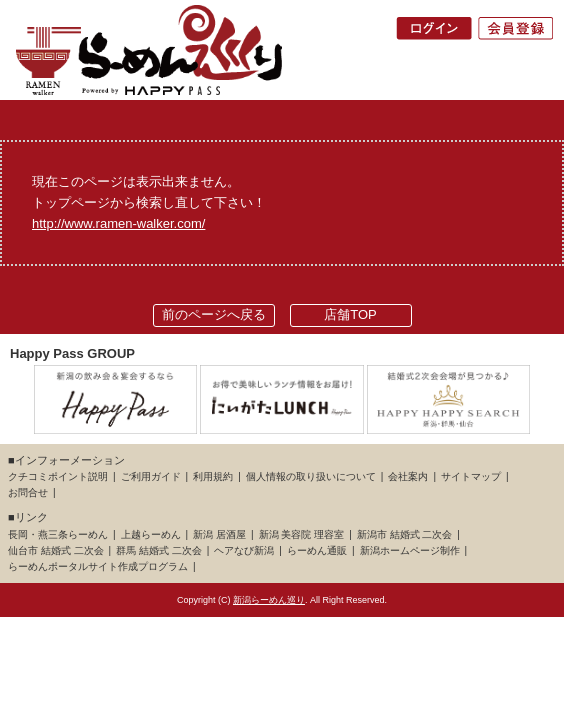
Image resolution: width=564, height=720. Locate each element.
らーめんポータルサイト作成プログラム (98, 566)
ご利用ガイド (151, 476)
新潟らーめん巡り (269, 600)
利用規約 (213, 476)
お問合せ (28, 492)
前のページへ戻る (214, 314)
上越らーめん (151, 534)
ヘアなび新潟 (244, 550)
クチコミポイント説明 (58, 476)
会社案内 (408, 476)
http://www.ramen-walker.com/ (118, 223)
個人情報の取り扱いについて (311, 476)
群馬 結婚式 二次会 (159, 550)
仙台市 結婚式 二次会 (56, 550)
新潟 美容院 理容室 (302, 534)
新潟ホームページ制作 (410, 550)
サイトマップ (471, 476)
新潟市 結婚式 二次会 (405, 534)
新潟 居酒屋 (219, 534)
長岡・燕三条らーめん (58, 534)
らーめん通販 (317, 550)
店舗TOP (350, 314)
